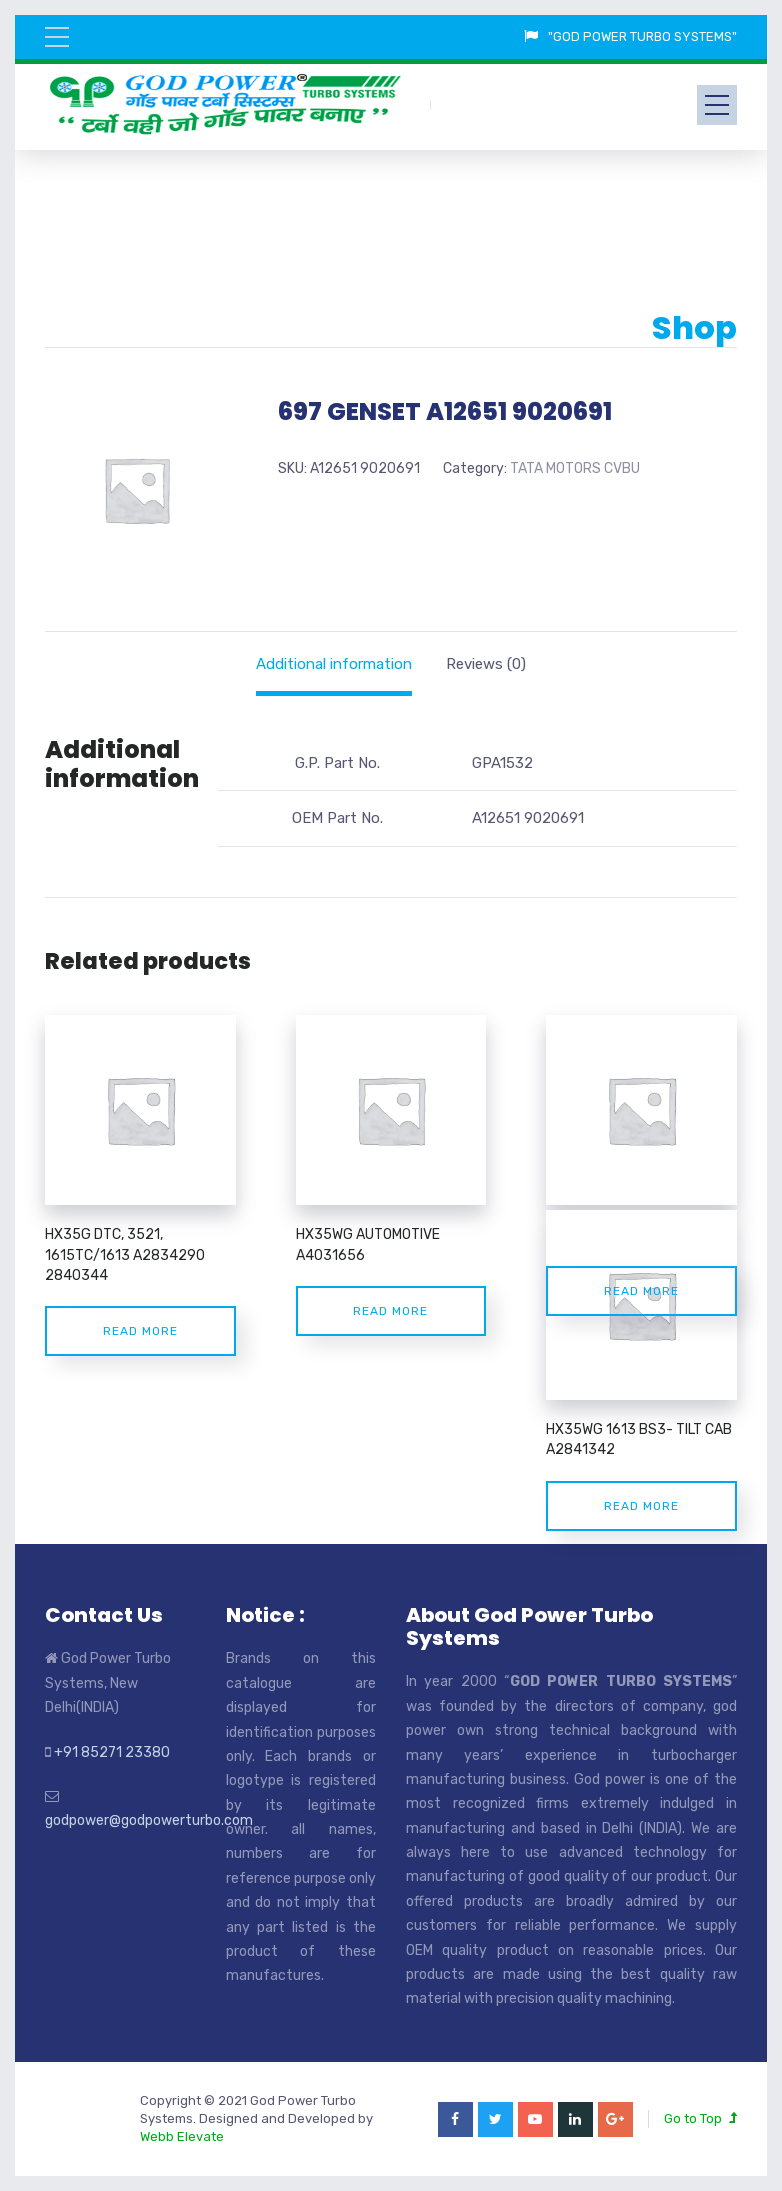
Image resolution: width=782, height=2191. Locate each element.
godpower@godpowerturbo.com (149, 1820)
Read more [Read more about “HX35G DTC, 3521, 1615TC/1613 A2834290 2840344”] (140, 1331)
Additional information (334, 664)
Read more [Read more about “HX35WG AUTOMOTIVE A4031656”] (390, 1311)
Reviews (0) (486, 664)
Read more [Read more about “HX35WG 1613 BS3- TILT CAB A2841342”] (641, 1506)
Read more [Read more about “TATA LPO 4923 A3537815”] (641, 1291)
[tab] (334, 664)
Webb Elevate (182, 2136)
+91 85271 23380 (112, 1752)
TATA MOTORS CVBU (575, 468)
